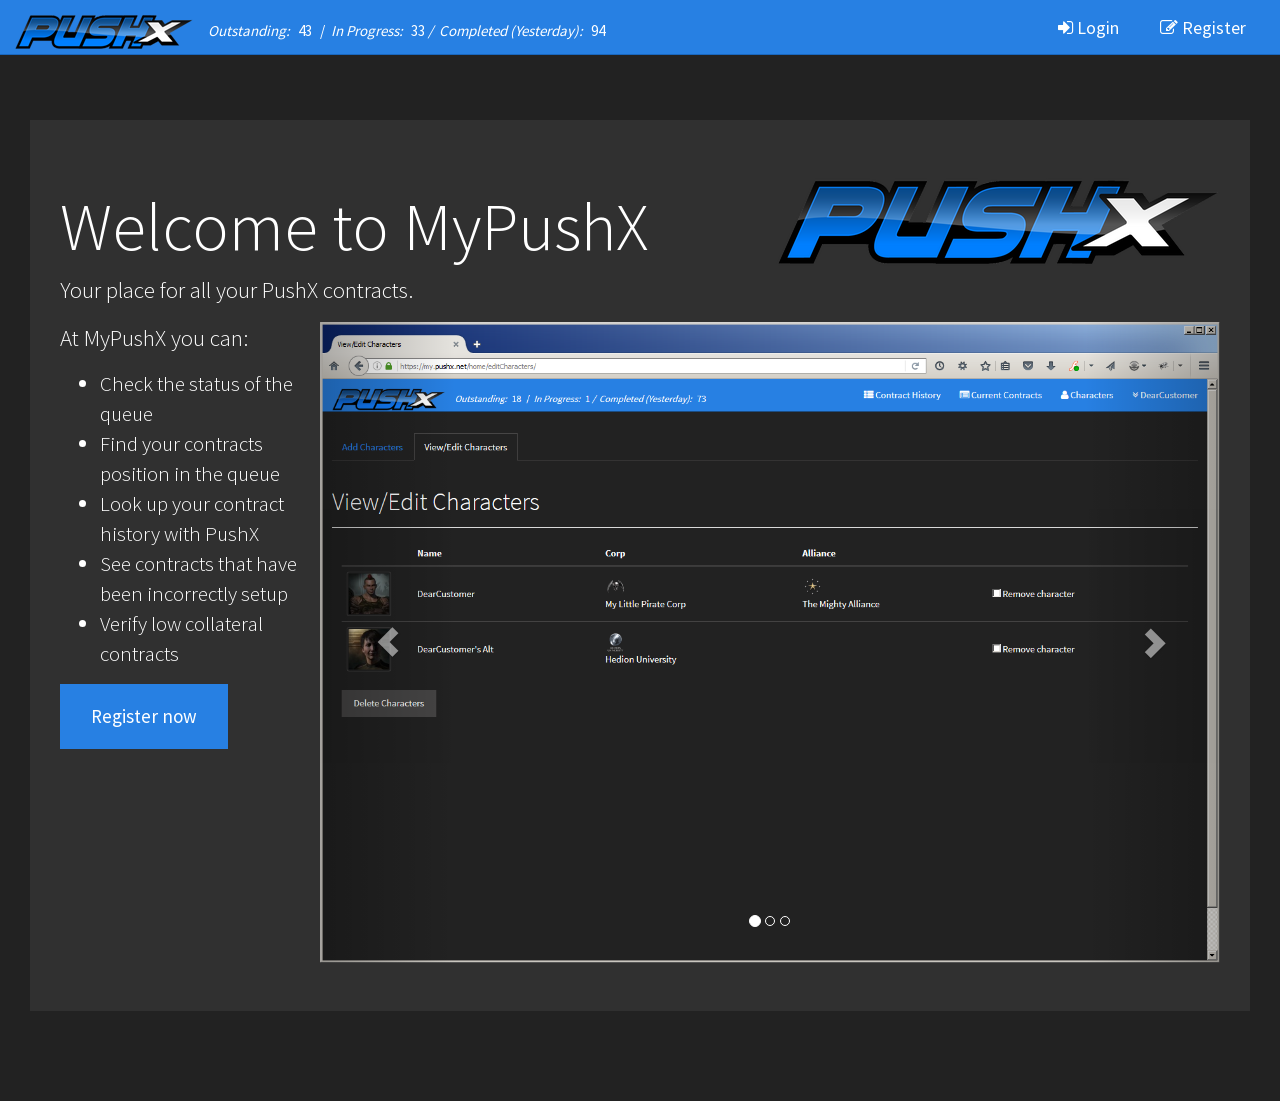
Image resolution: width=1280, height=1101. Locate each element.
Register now (144, 716)
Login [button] (1088, 27)
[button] (387, 642)
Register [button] (1203, 27)
